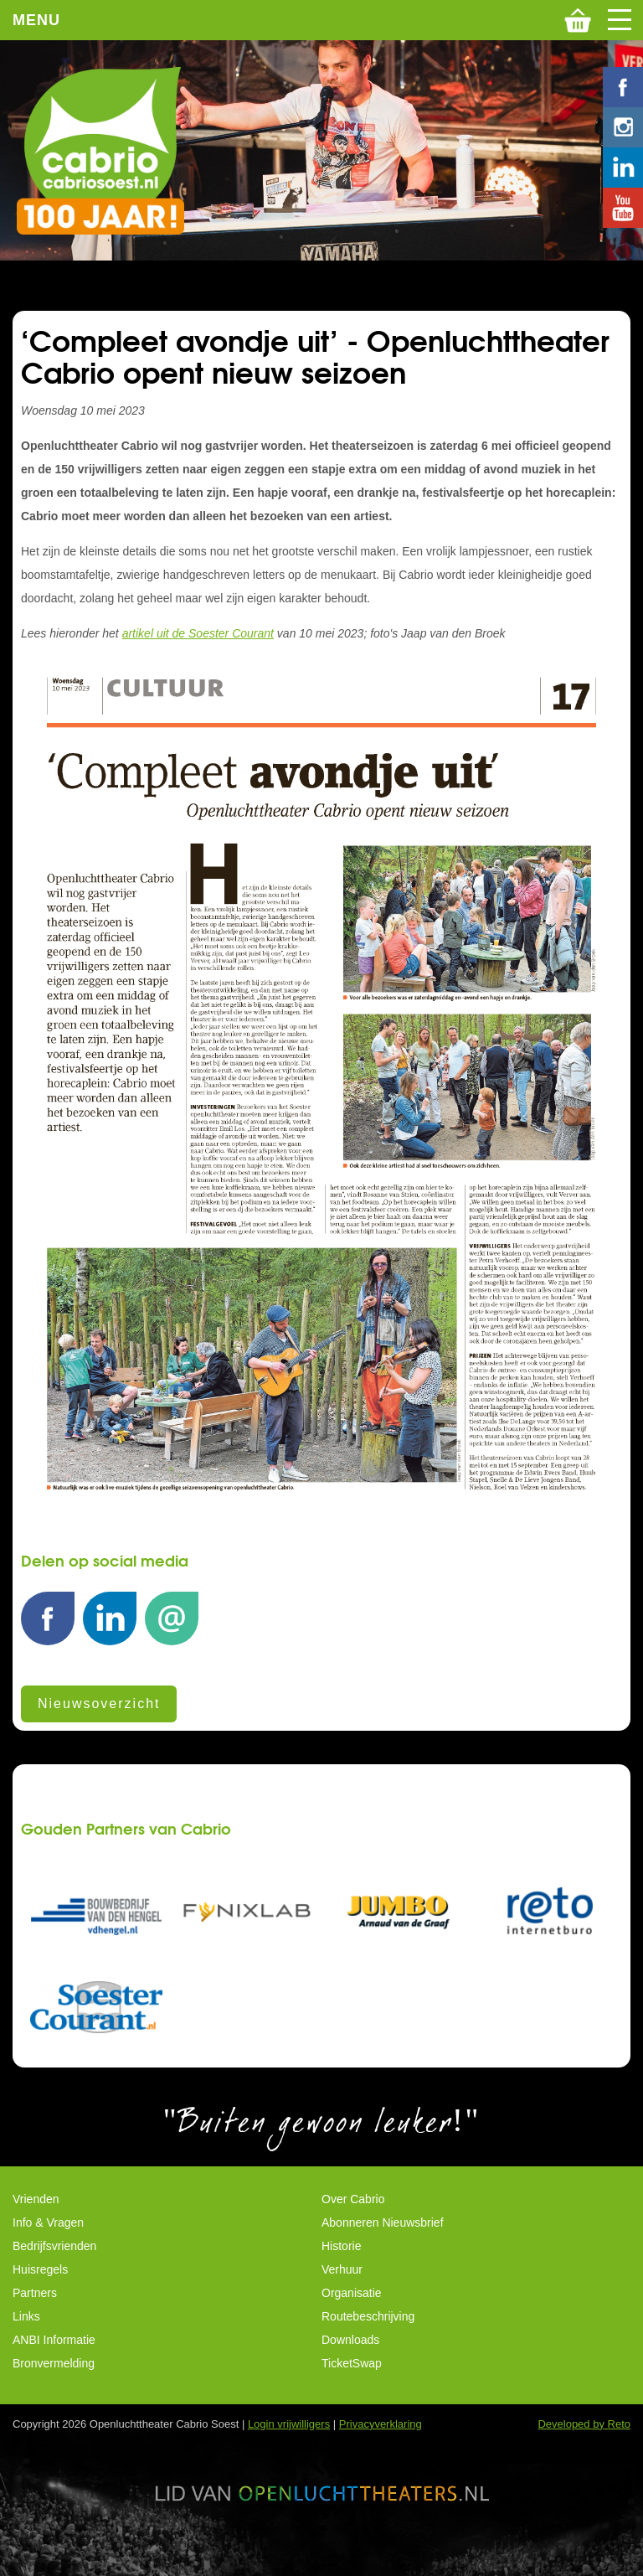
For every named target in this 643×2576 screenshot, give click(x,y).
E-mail (171, 1627)
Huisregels (40, 2269)
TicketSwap (352, 2363)
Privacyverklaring (380, 2424)
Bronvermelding (54, 2363)
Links (26, 2316)
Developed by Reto (584, 2424)
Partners (35, 2293)
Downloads (350, 2339)
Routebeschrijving (368, 2316)
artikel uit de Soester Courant (198, 633)
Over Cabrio (353, 2199)
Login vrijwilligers (289, 2424)
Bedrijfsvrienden (54, 2246)
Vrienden (36, 2199)
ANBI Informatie (54, 2339)
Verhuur (342, 2269)
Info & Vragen (48, 2222)
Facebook (48, 1627)
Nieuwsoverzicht (99, 1703)
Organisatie (352, 2293)
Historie (341, 2246)
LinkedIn (109, 1627)
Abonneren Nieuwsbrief (383, 2222)
